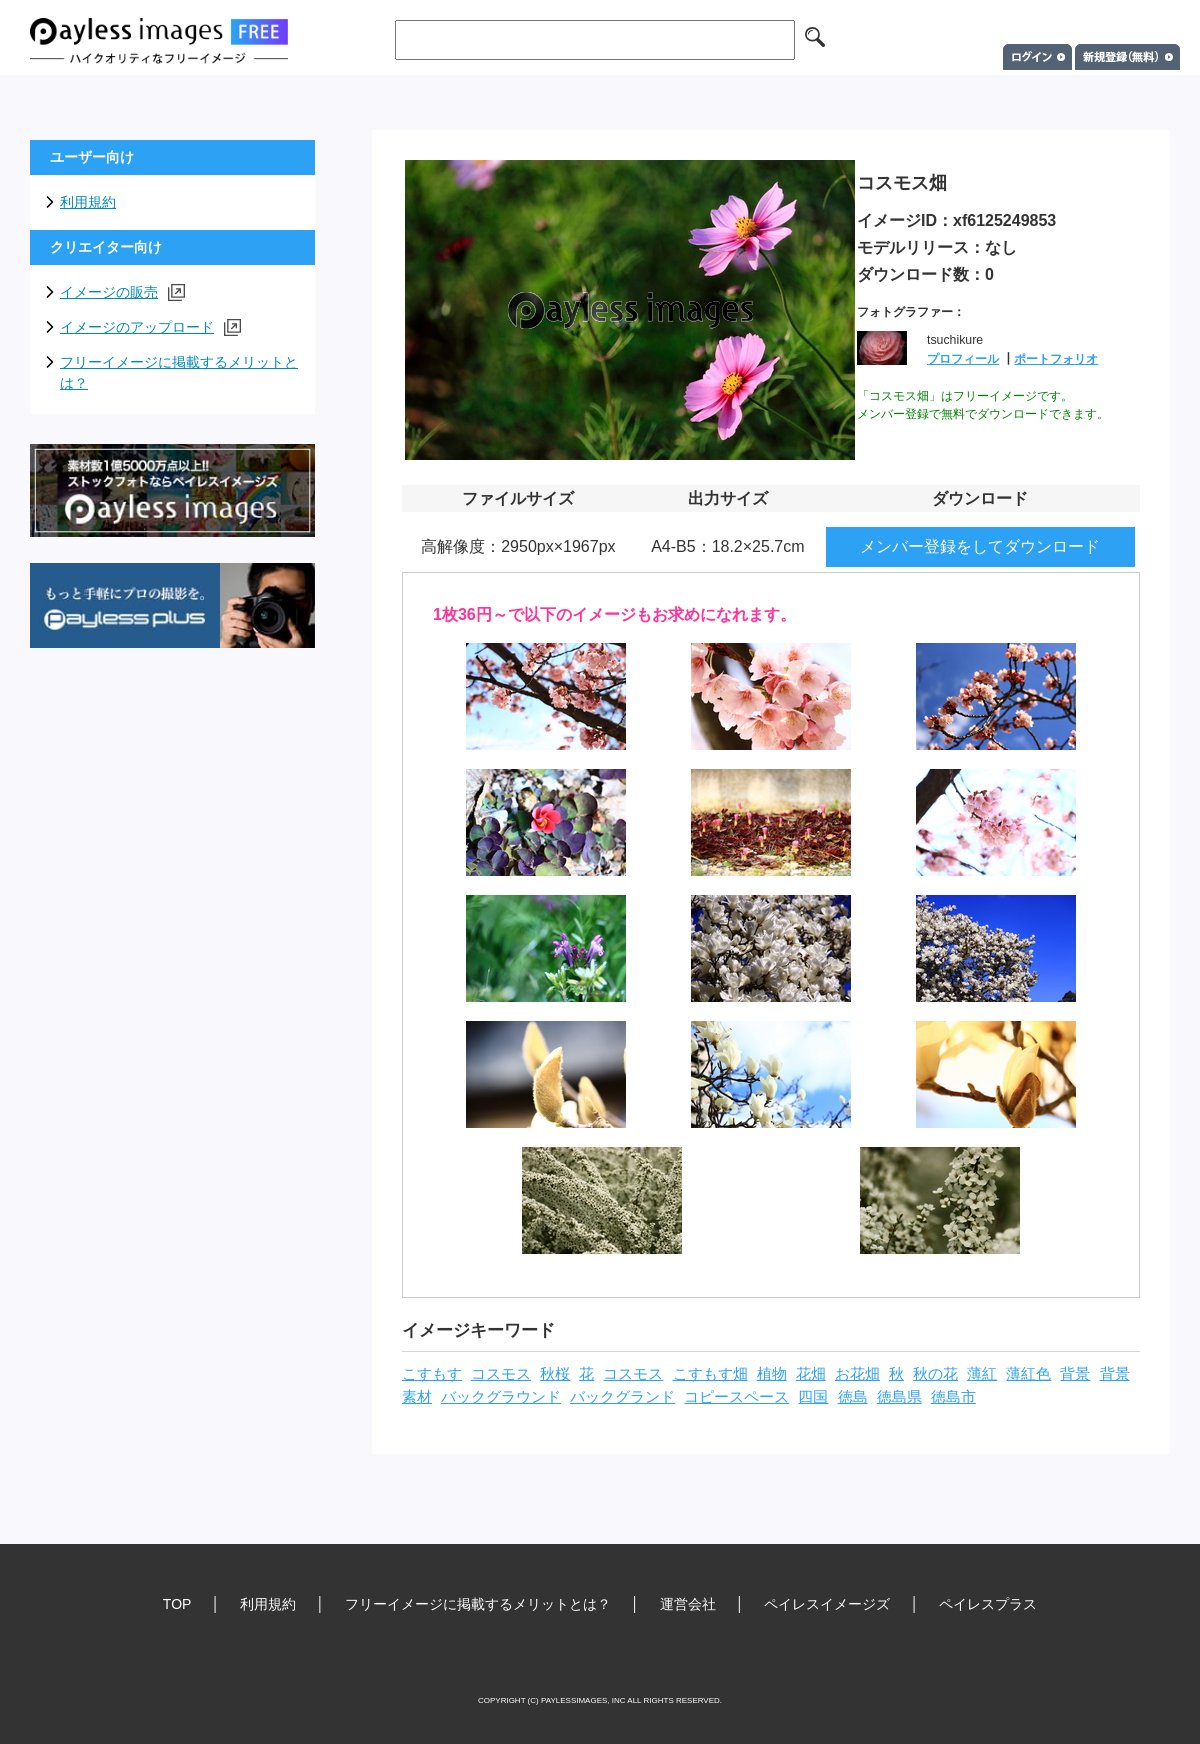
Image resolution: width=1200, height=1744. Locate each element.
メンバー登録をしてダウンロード (980, 546)
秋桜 (555, 1374)
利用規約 (88, 202)
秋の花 (935, 1374)
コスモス (501, 1374)
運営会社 (688, 1604)
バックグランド (622, 1397)
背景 (1075, 1374)
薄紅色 (1028, 1374)
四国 (813, 1397)
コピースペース (736, 1397)
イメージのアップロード (150, 327)
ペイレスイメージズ (827, 1604)
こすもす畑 (710, 1374)
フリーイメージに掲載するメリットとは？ (179, 372)
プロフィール (963, 359)
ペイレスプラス (988, 1604)
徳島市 (953, 1397)
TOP (177, 1604)
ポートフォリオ (1056, 359)
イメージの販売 (122, 292)
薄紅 (982, 1374)
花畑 (811, 1374)
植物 (772, 1374)
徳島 (853, 1397)
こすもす (432, 1374)
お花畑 (857, 1374)
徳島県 (899, 1397)
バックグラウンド (501, 1397)
